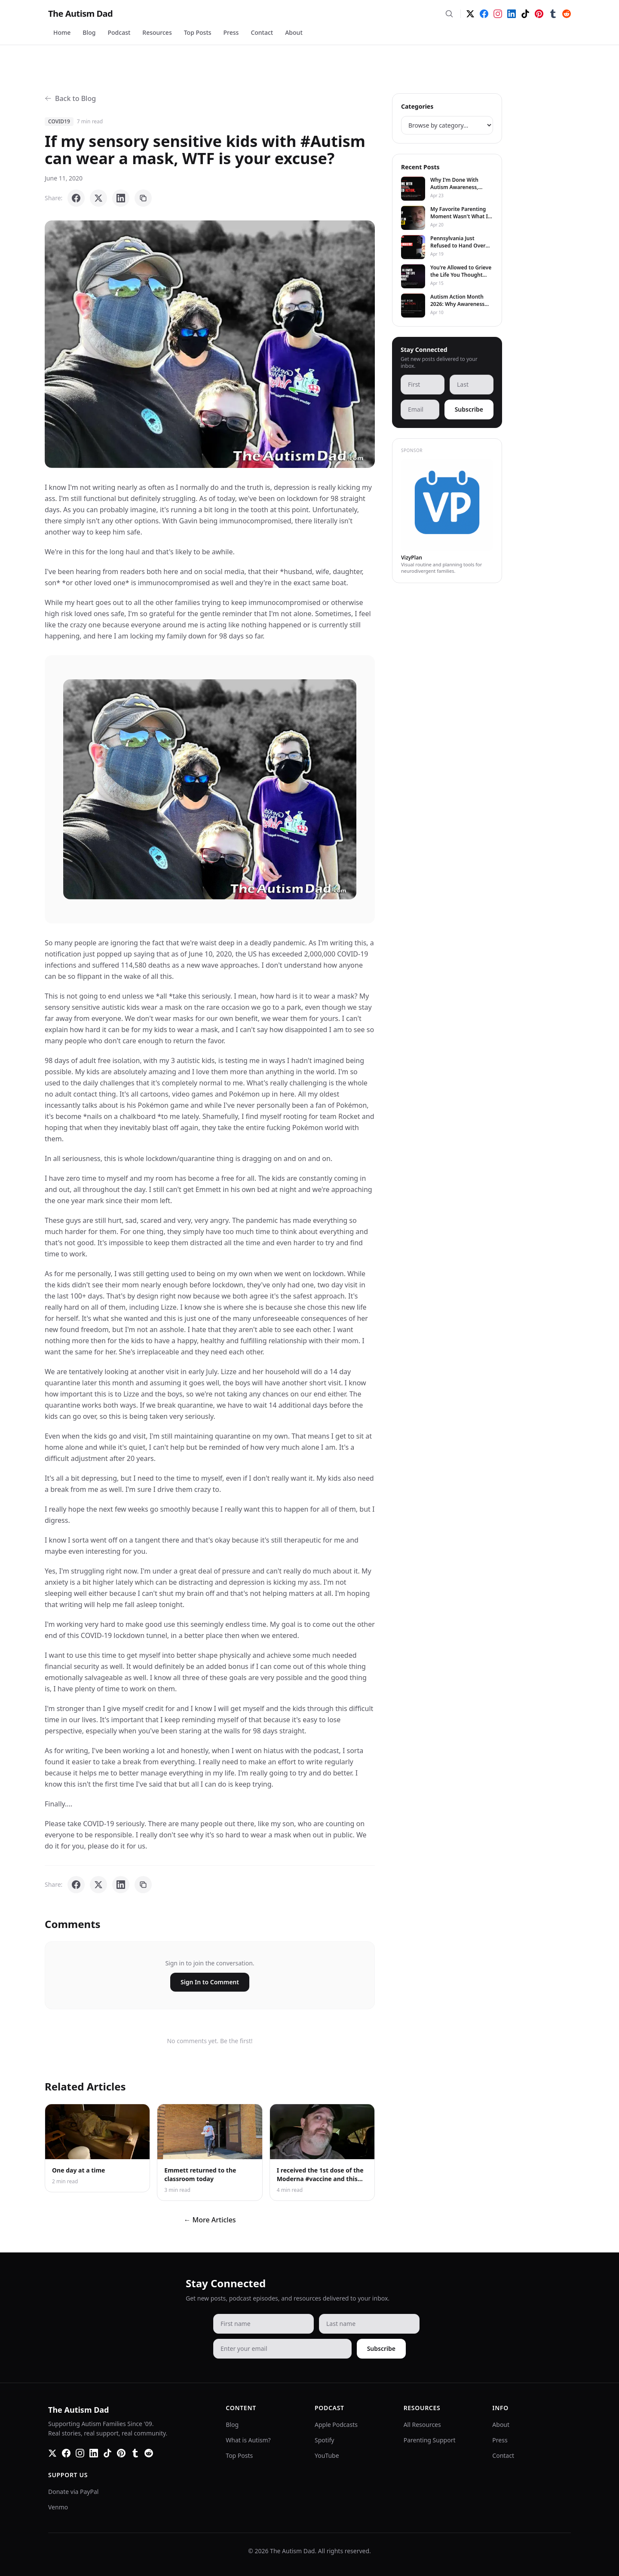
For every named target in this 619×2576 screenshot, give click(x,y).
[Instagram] (497, 13)
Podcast (119, 32)
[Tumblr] (553, 13)
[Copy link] (143, 198)
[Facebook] (484, 13)
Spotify (324, 2440)
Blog (89, 32)
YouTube (327, 2455)
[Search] (449, 13)
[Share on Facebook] (76, 198)
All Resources (422, 2424)
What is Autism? (248, 2440)
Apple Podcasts (336, 2424)
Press (231, 32)
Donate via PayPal (73, 2491)
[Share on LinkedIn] (120, 198)
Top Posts (197, 32)
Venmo (58, 2507)
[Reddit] (566, 13)
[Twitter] (470, 13)
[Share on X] (98, 198)
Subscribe (469, 409)
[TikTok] (525, 13)
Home (61, 32)
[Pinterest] (539, 13)
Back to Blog (70, 98)
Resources (157, 32)
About (294, 32)
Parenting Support (430, 2440)
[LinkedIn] (511, 13)
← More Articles (210, 2220)
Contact (262, 32)
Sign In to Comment (210, 1982)
